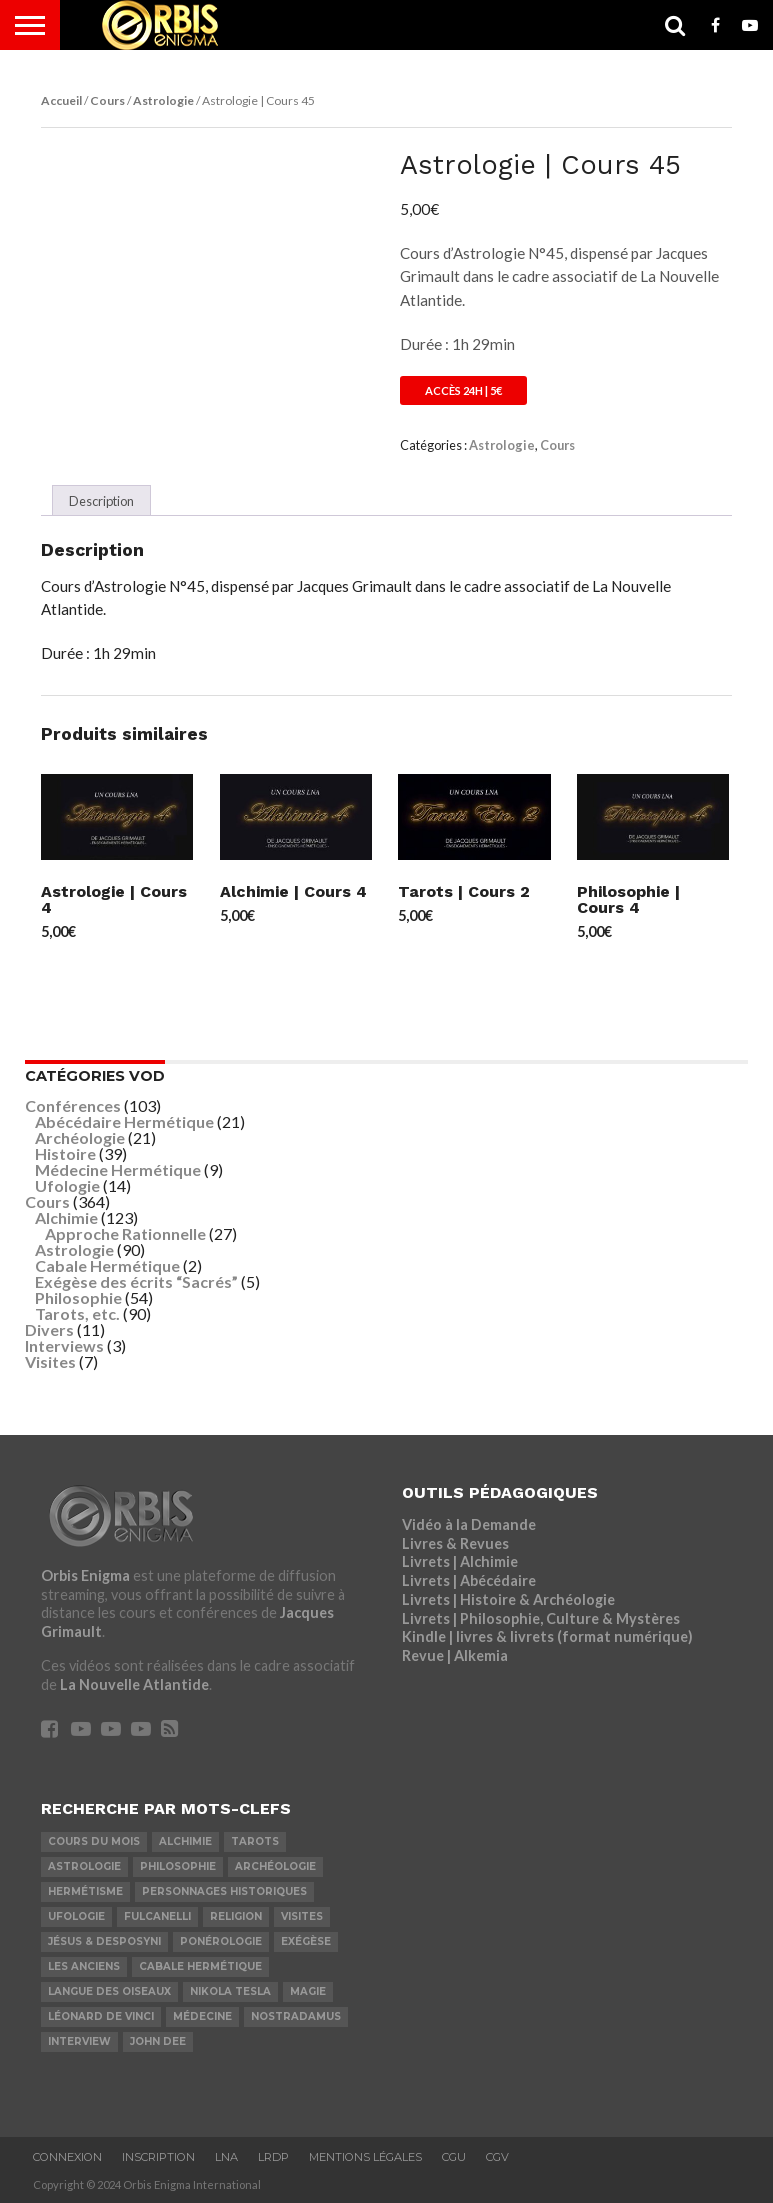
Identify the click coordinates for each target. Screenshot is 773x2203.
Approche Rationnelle (125, 1233)
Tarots (255, 1841)
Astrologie (163, 100)
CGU (454, 2157)
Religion (236, 1916)
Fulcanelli (157, 1916)
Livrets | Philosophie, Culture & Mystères (541, 1618)
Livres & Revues (455, 1543)
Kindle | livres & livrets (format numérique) (547, 1636)
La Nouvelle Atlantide (134, 1684)
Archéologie (80, 1137)
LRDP (273, 2157)
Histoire (65, 1153)
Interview (79, 2041)
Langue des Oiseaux (109, 1991)
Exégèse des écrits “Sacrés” (136, 1281)
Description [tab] (101, 501)
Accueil (61, 100)
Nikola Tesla (230, 1991)
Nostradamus (296, 2016)
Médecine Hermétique (118, 1169)
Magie (308, 1991)
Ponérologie (221, 1941)
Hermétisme (85, 1891)
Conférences (73, 1105)
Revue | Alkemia (455, 1655)
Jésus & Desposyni (104, 1941)
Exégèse (306, 1941)
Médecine (202, 2016)
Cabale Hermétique (107, 1265)
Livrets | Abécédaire (469, 1580)
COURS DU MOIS (94, 1841)
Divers (49, 1329)
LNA (226, 2157)
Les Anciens (84, 1966)
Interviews (64, 1345)
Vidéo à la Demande (469, 1524)
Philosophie (78, 1297)
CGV (497, 2157)
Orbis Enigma (85, 1575)
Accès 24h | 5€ (463, 390)
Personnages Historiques (224, 1891)
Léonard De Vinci (101, 2016)
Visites (50, 1361)
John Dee (158, 2041)
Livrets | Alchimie (460, 1561)
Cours (107, 100)
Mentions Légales (365, 2157)
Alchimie (66, 1217)
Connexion (67, 2157)
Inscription (158, 2157)
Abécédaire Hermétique (124, 1121)
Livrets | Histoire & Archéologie (508, 1599)
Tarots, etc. (77, 1313)
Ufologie (67, 1185)
